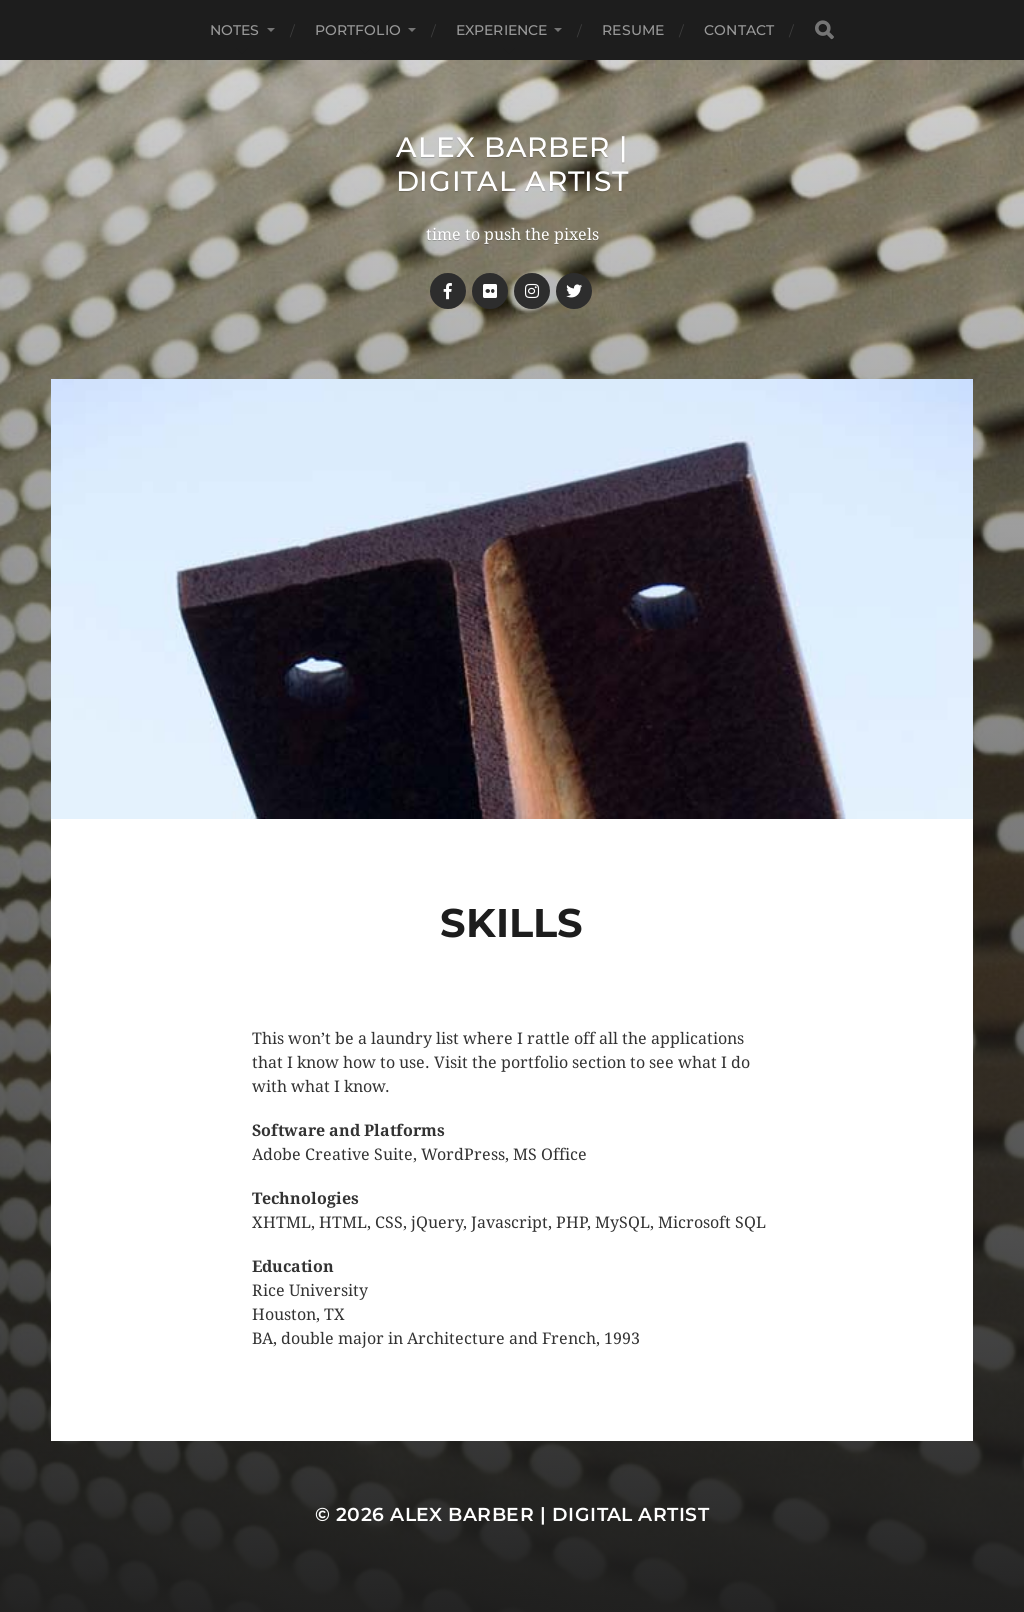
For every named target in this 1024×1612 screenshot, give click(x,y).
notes (235, 30)
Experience (501, 30)
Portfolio (358, 30)
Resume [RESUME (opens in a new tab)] (633, 30)
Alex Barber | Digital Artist (512, 164)
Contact (739, 30)
